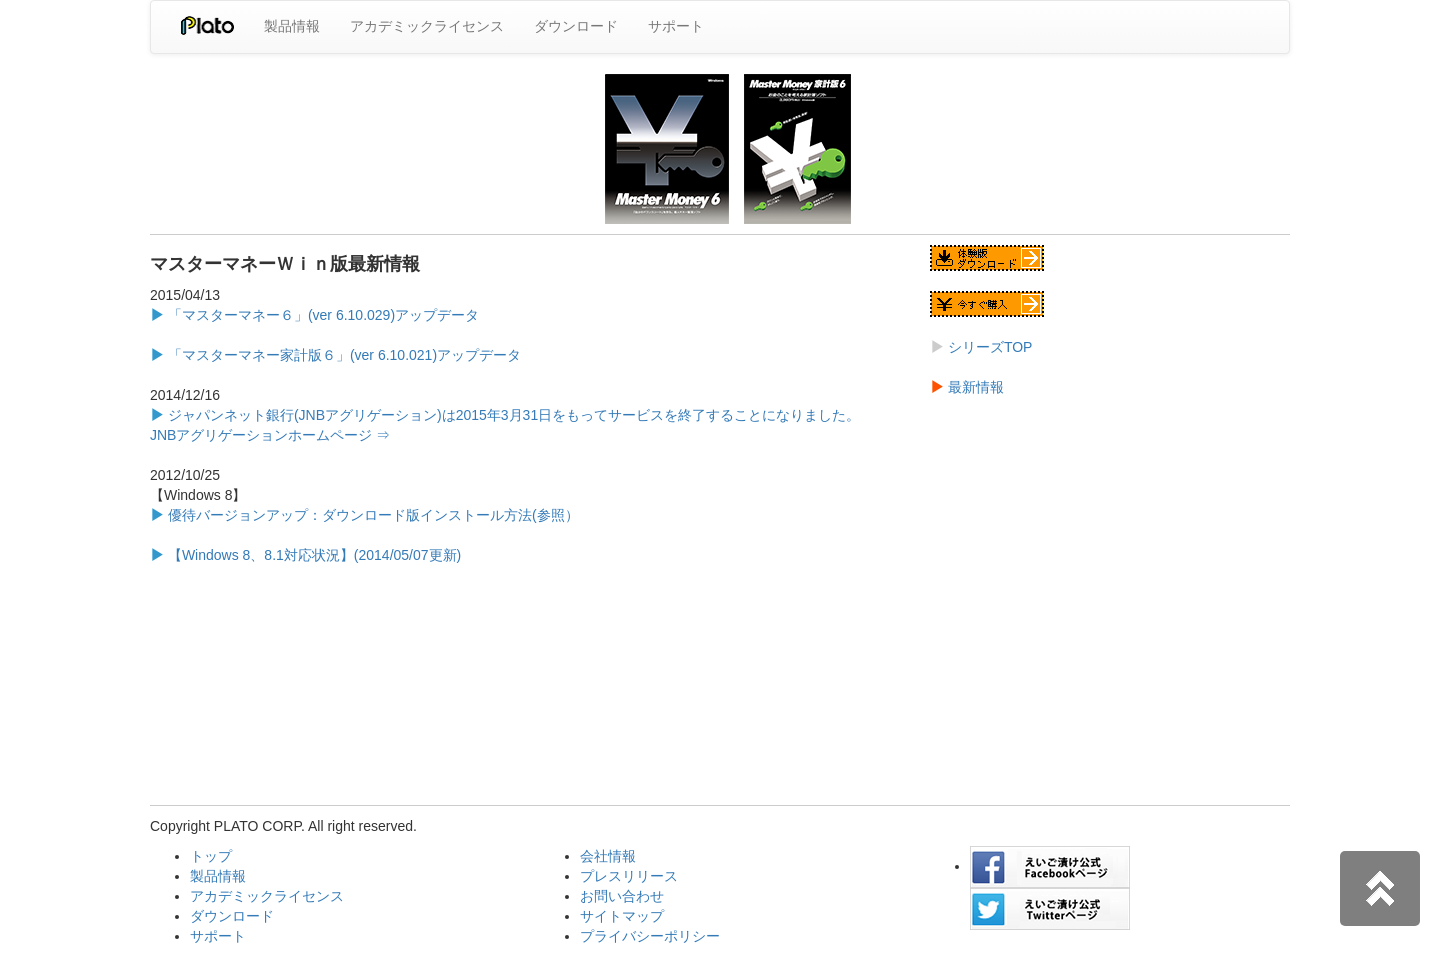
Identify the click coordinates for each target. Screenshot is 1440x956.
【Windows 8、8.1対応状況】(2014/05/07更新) (312, 555)
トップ (211, 856)
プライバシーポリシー (650, 936)
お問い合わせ (622, 896)
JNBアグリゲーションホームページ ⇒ (270, 435)
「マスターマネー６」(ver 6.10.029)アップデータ (321, 315)
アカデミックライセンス (427, 26)
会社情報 (608, 856)
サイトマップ (622, 916)
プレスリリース (629, 876)
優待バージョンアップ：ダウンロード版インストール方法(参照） (364, 515)
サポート (676, 26)
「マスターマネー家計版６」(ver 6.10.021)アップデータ (342, 355)
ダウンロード (576, 26)
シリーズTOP (988, 347)
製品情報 (292, 26)
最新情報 (974, 387)
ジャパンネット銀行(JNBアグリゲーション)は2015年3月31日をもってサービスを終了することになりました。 (512, 415)
